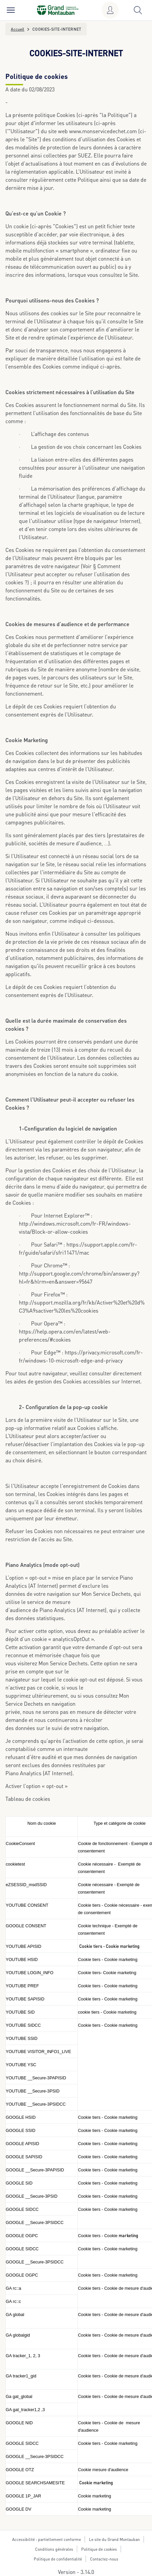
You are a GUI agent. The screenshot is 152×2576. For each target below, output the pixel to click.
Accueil (17, 29)
